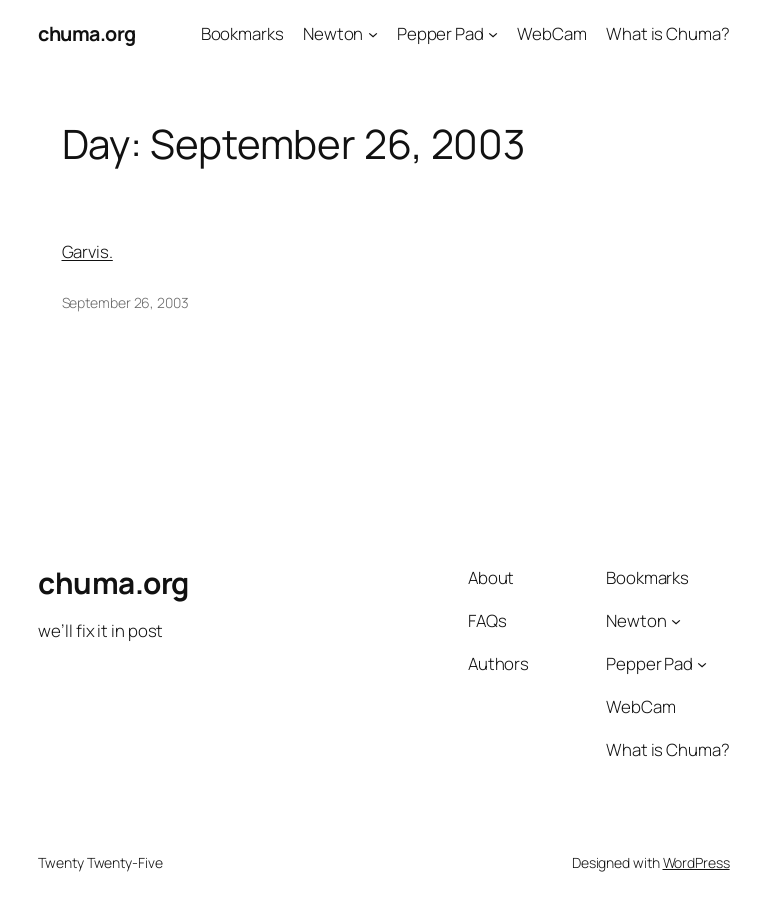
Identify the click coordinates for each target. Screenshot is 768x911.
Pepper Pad (440, 33)
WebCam (551, 33)
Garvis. (87, 251)
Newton (333, 33)
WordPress (696, 862)
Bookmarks (242, 33)
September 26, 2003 (125, 302)
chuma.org (87, 33)
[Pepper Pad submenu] (493, 34)
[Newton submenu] (373, 34)
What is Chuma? (668, 33)
